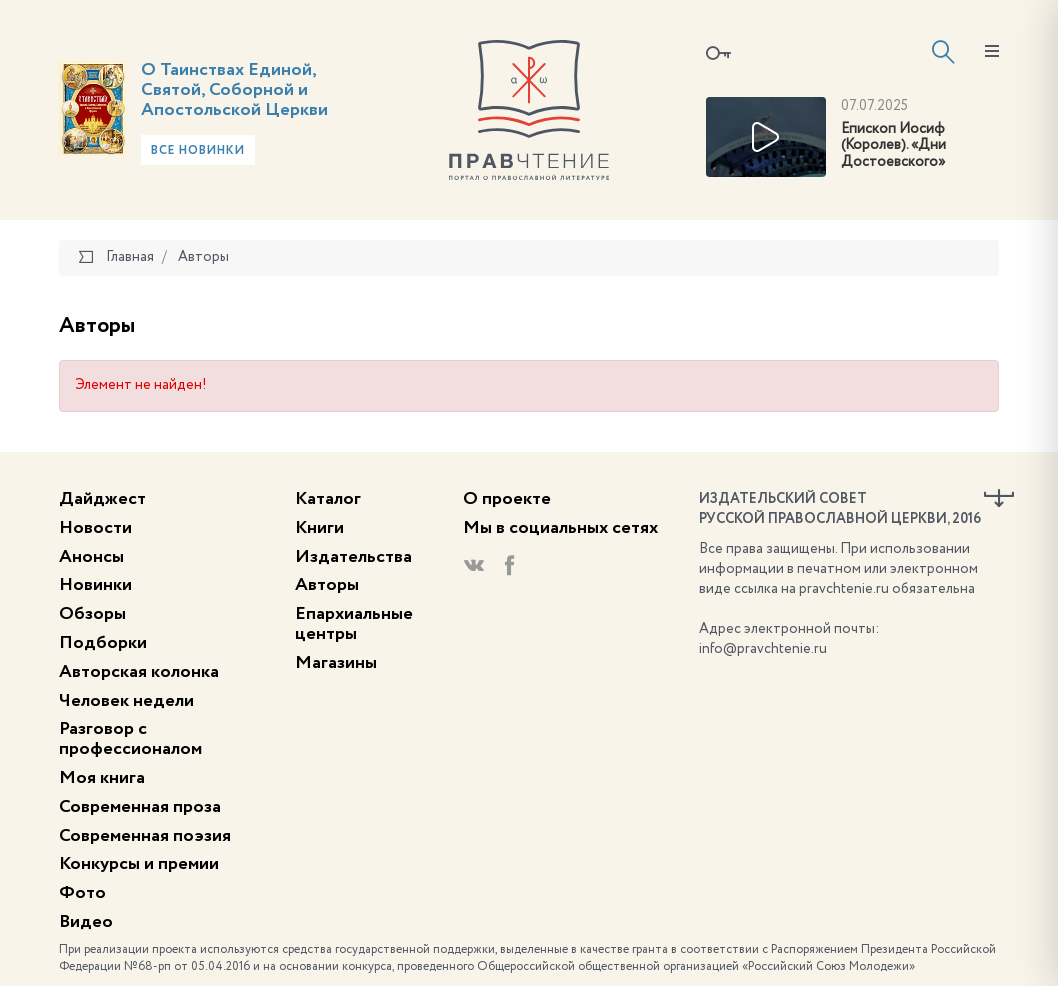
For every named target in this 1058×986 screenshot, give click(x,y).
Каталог (328, 499)
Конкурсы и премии (139, 864)
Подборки (103, 643)
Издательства (353, 557)
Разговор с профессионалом (130, 739)
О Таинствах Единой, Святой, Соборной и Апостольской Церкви (234, 90)
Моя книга (102, 778)
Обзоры (92, 614)
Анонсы (91, 557)
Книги (319, 528)
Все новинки (198, 151)
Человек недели (126, 701)
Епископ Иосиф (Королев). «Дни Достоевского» (893, 146)
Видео (86, 922)
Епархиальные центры (354, 624)
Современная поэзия (145, 836)
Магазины (336, 663)
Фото (82, 893)
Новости (95, 528)
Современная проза (140, 807)
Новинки (95, 585)
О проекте (507, 499)
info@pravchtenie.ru (763, 649)
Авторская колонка (139, 672)
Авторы (327, 585)
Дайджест (102, 499)
